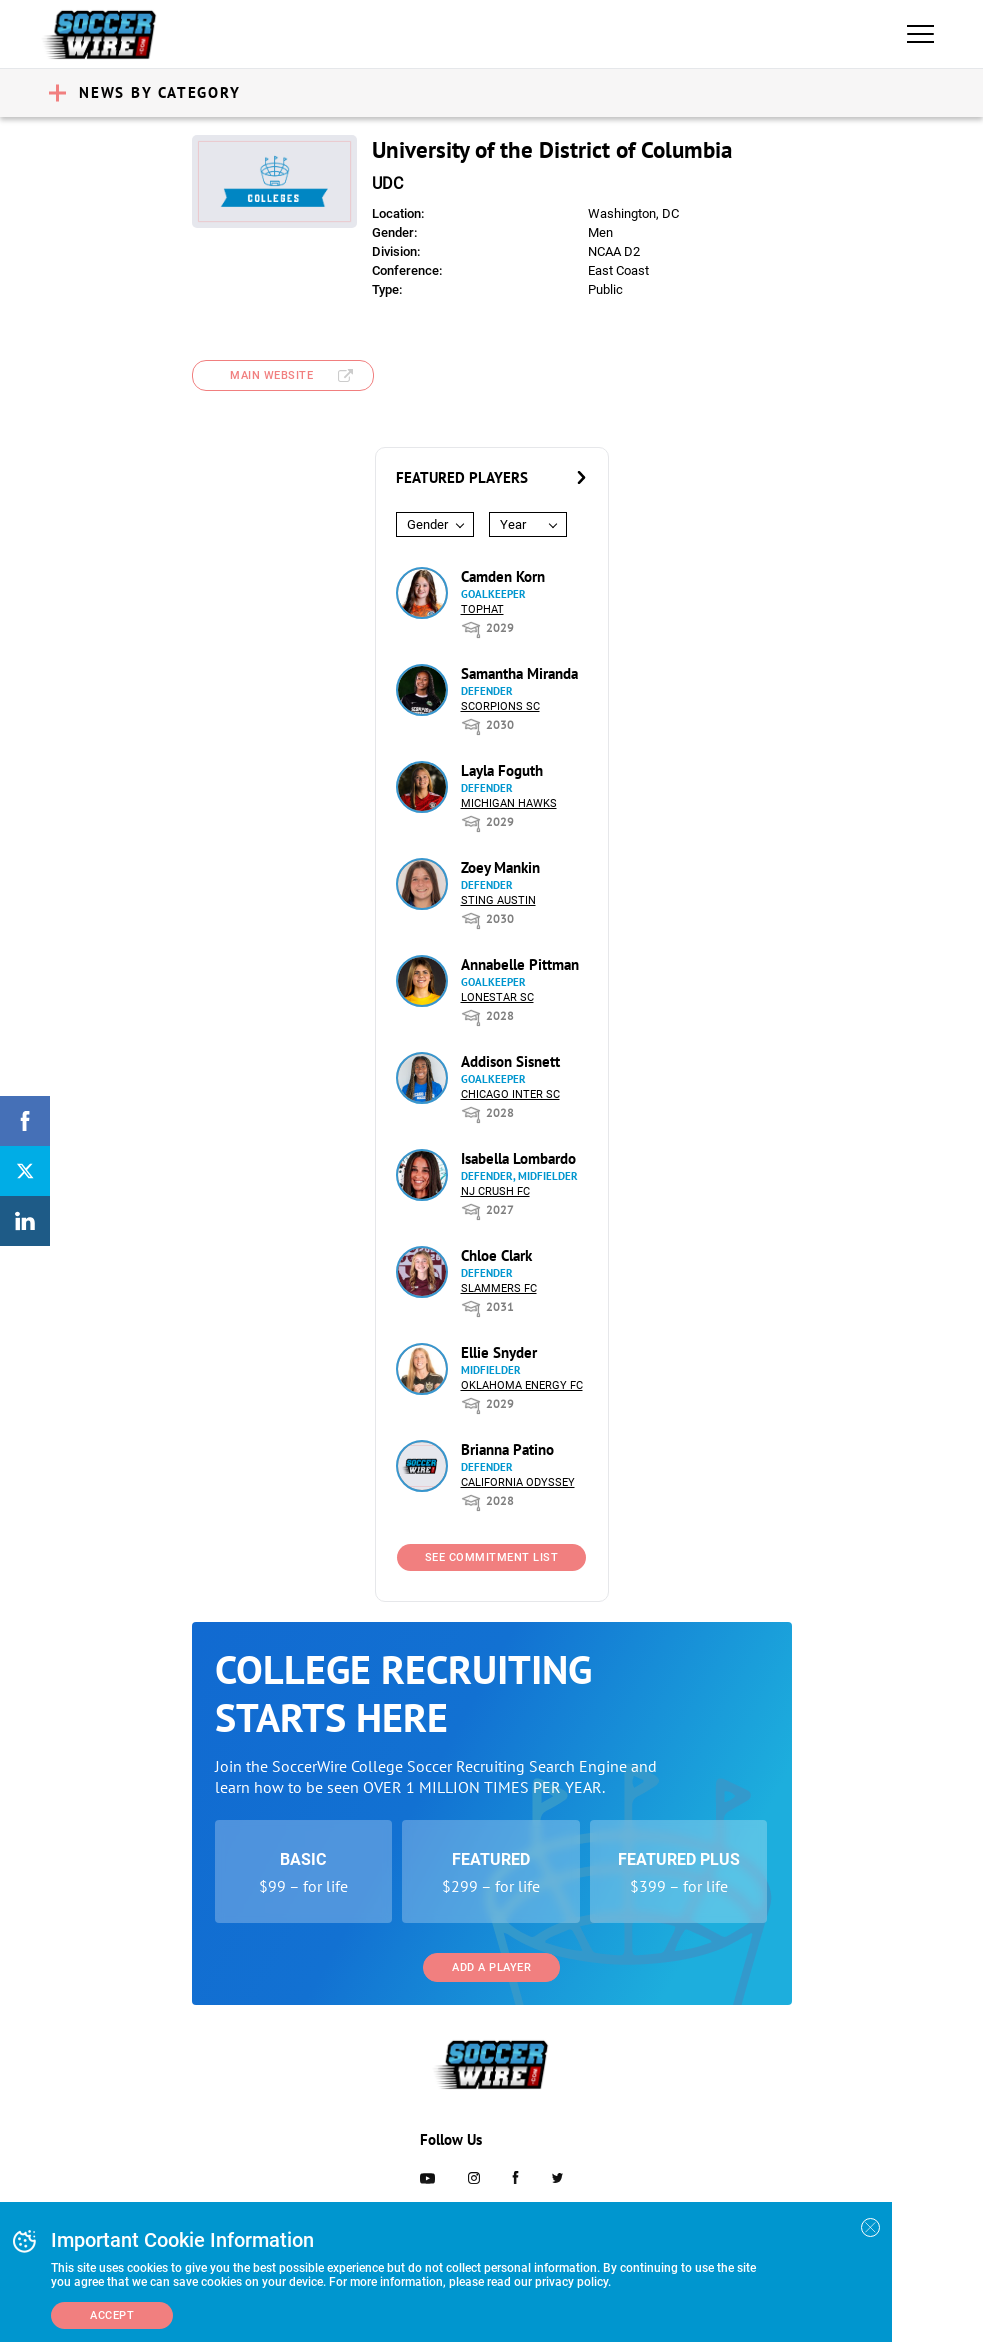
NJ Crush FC (495, 1191)
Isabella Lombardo (518, 1158)
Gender (427, 524)
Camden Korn (503, 576)
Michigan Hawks (509, 803)
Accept (112, 2315)
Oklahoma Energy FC (522, 1385)
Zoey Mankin (500, 867)
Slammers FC (499, 1288)
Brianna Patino (507, 1449)
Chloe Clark (496, 1255)
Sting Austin (498, 900)
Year (513, 524)
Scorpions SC (500, 706)
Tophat (482, 609)
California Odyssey (518, 1482)
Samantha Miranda (519, 673)
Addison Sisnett (510, 1061)
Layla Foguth (502, 770)
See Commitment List (492, 1557)
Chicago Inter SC (510, 1094)
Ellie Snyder (499, 1352)
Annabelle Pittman (520, 964)
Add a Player (491, 1967)
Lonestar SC (497, 997)
